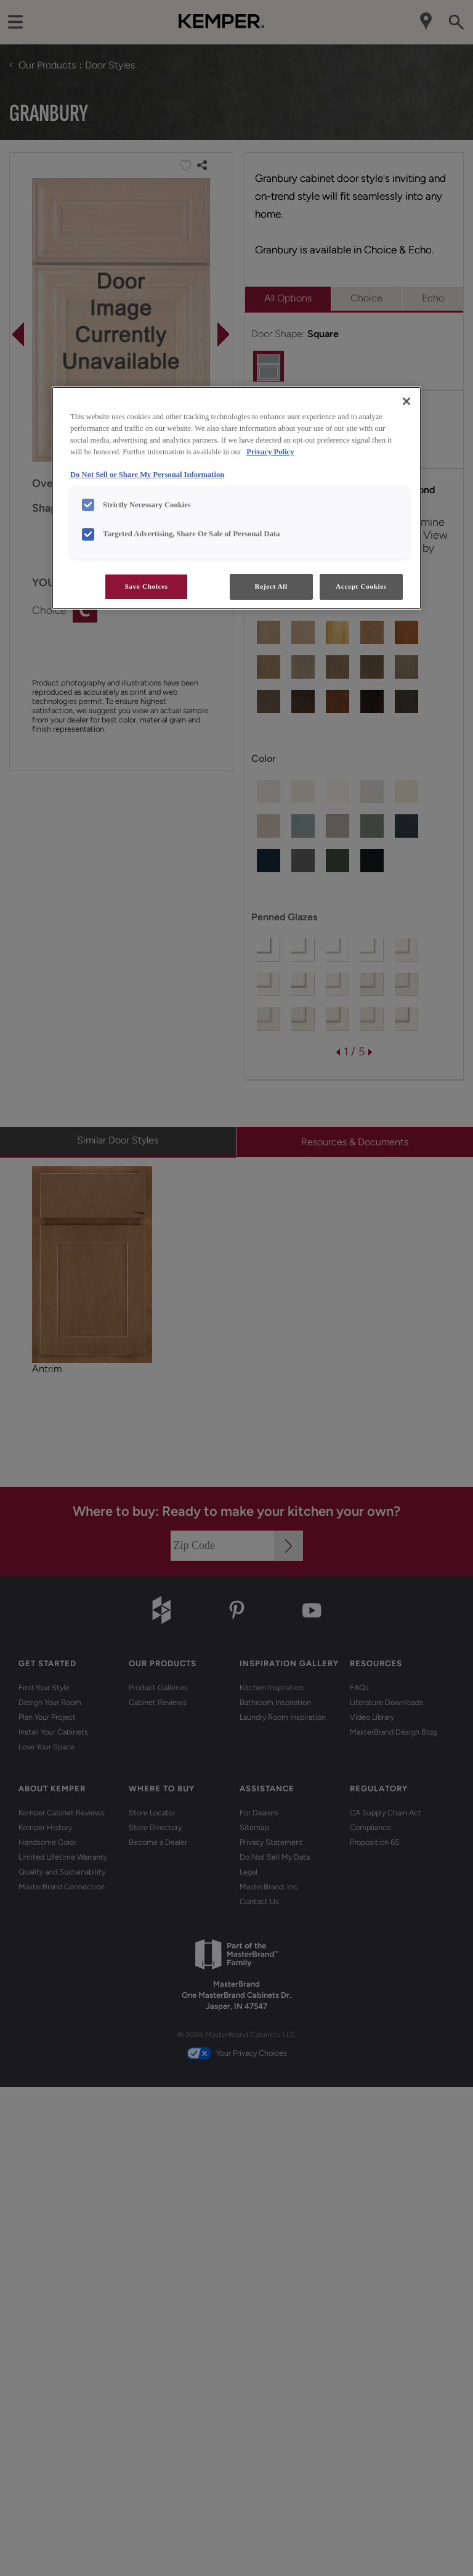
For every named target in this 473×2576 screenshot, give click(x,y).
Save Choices (146, 586)
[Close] (406, 401)
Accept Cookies (361, 586)
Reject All (270, 586)
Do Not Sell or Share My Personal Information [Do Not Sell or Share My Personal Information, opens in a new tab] (147, 474)
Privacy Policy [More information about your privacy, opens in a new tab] (270, 452)
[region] (236, 498)
